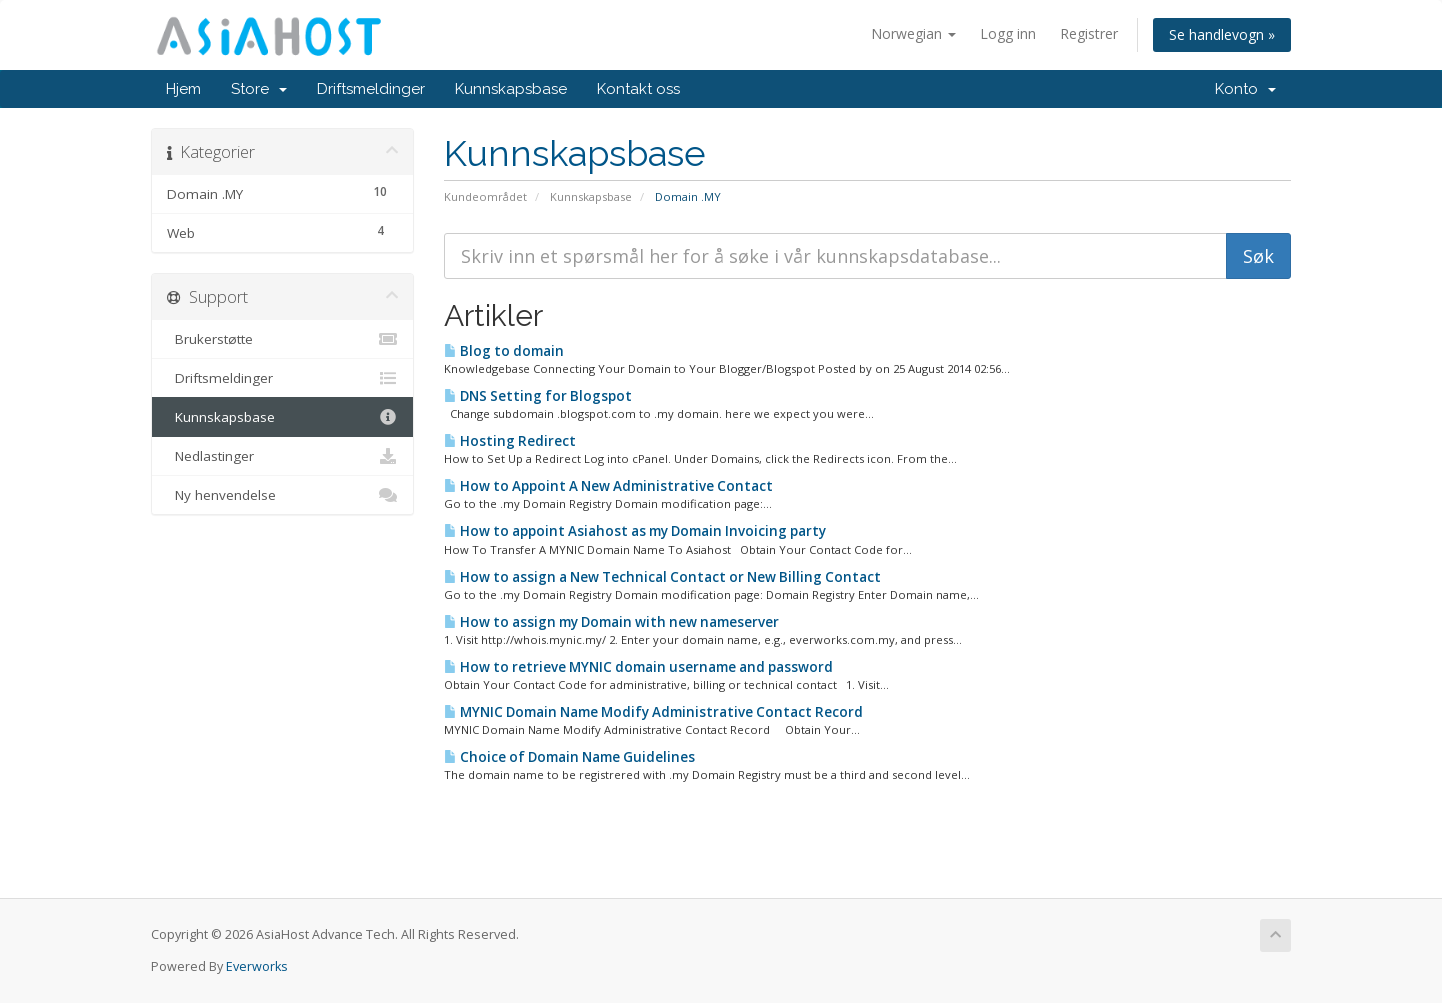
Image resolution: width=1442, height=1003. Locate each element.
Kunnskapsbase (511, 89)
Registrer (1089, 33)
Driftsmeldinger (371, 89)
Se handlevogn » (1222, 34)
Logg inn (1008, 33)
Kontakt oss (638, 89)
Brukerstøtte (282, 339)
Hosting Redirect (510, 441)
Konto (1245, 89)
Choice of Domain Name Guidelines (569, 757)
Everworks (257, 966)
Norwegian (913, 33)
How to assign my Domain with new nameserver (611, 622)
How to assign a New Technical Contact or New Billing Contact (662, 577)
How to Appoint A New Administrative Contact (608, 486)
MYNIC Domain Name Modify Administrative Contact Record (653, 712)
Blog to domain (504, 351)
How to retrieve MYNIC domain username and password (638, 667)
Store (259, 89)
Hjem (183, 89)
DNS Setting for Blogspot (538, 396)
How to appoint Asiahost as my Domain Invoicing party (635, 531)
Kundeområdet (485, 196)
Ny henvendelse (282, 495)
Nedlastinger (282, 456)
